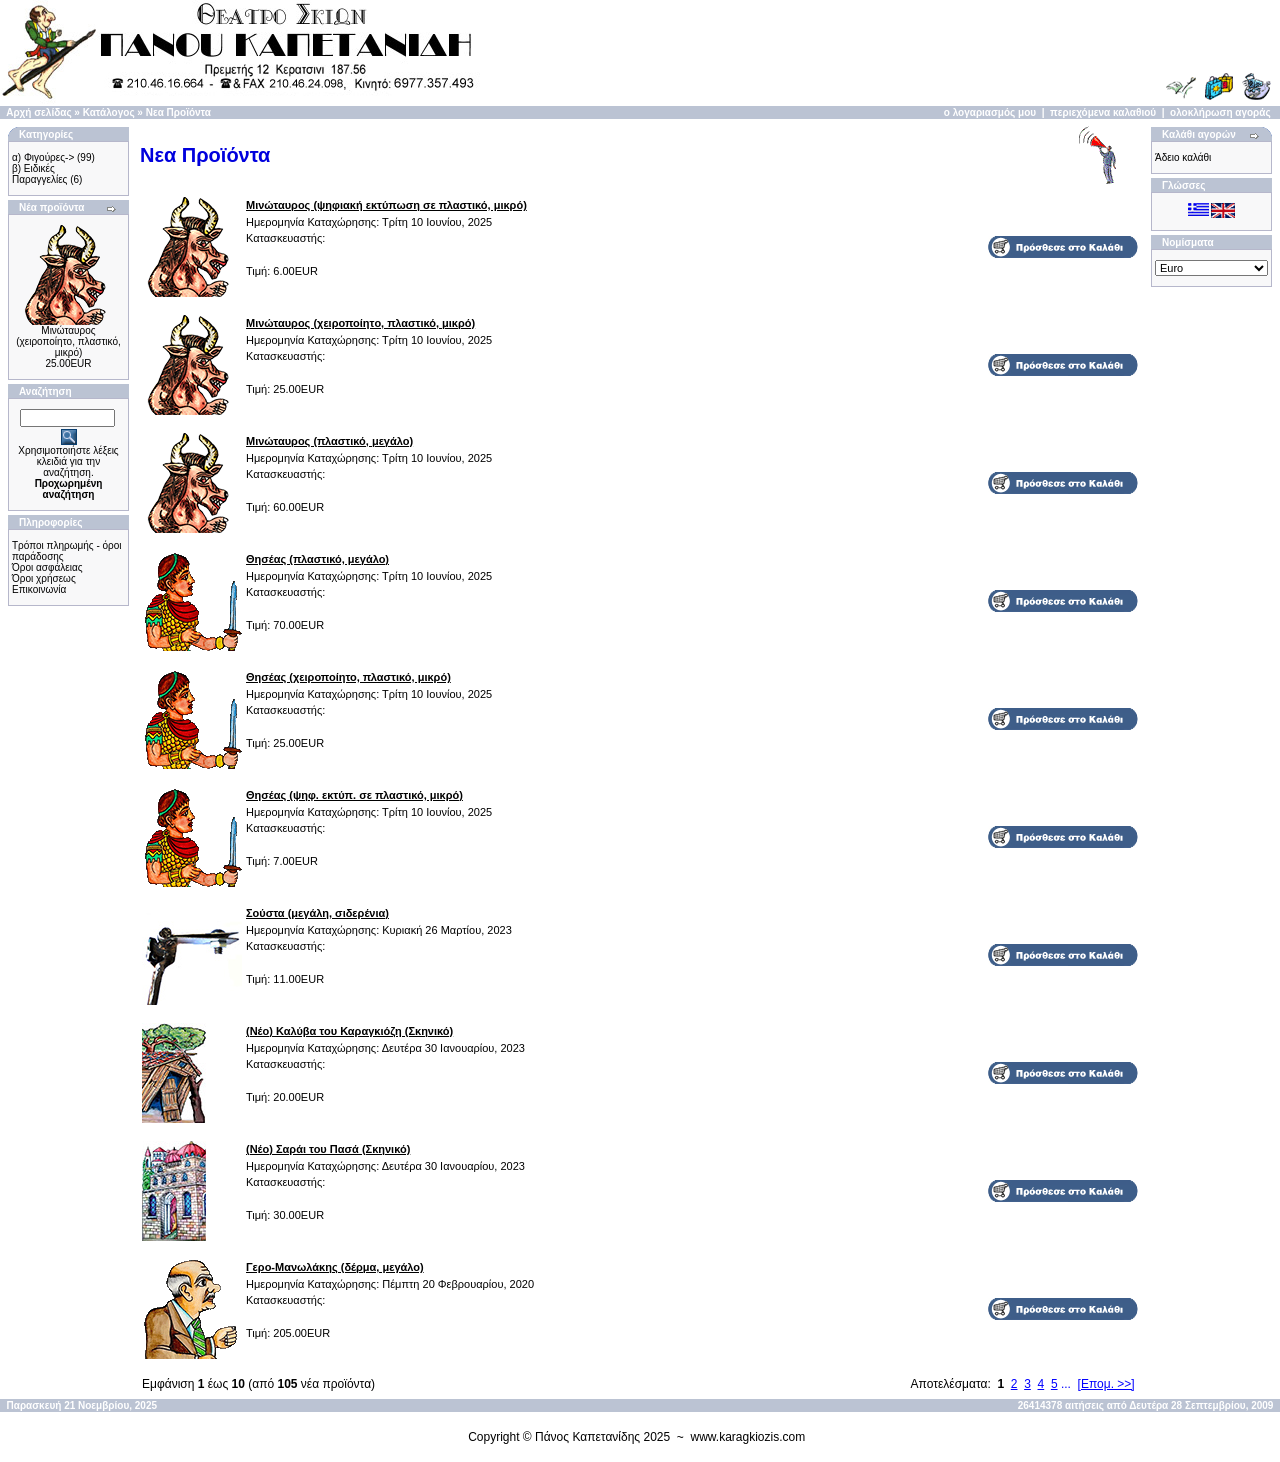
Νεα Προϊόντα (178, 112)
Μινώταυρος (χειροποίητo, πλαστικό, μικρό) (68, 341)
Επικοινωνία (39, 589)
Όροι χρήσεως (44, 578)
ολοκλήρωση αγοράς (1220, 112)
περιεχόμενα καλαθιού (1103, 112)
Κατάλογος (109, 112)
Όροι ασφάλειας (47, 567)
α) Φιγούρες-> (43, 157)
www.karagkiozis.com (748, 1437)
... (1066, 1384)
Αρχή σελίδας (38, 112)
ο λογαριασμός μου (990, 112)
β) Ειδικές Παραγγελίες (39, 174)
